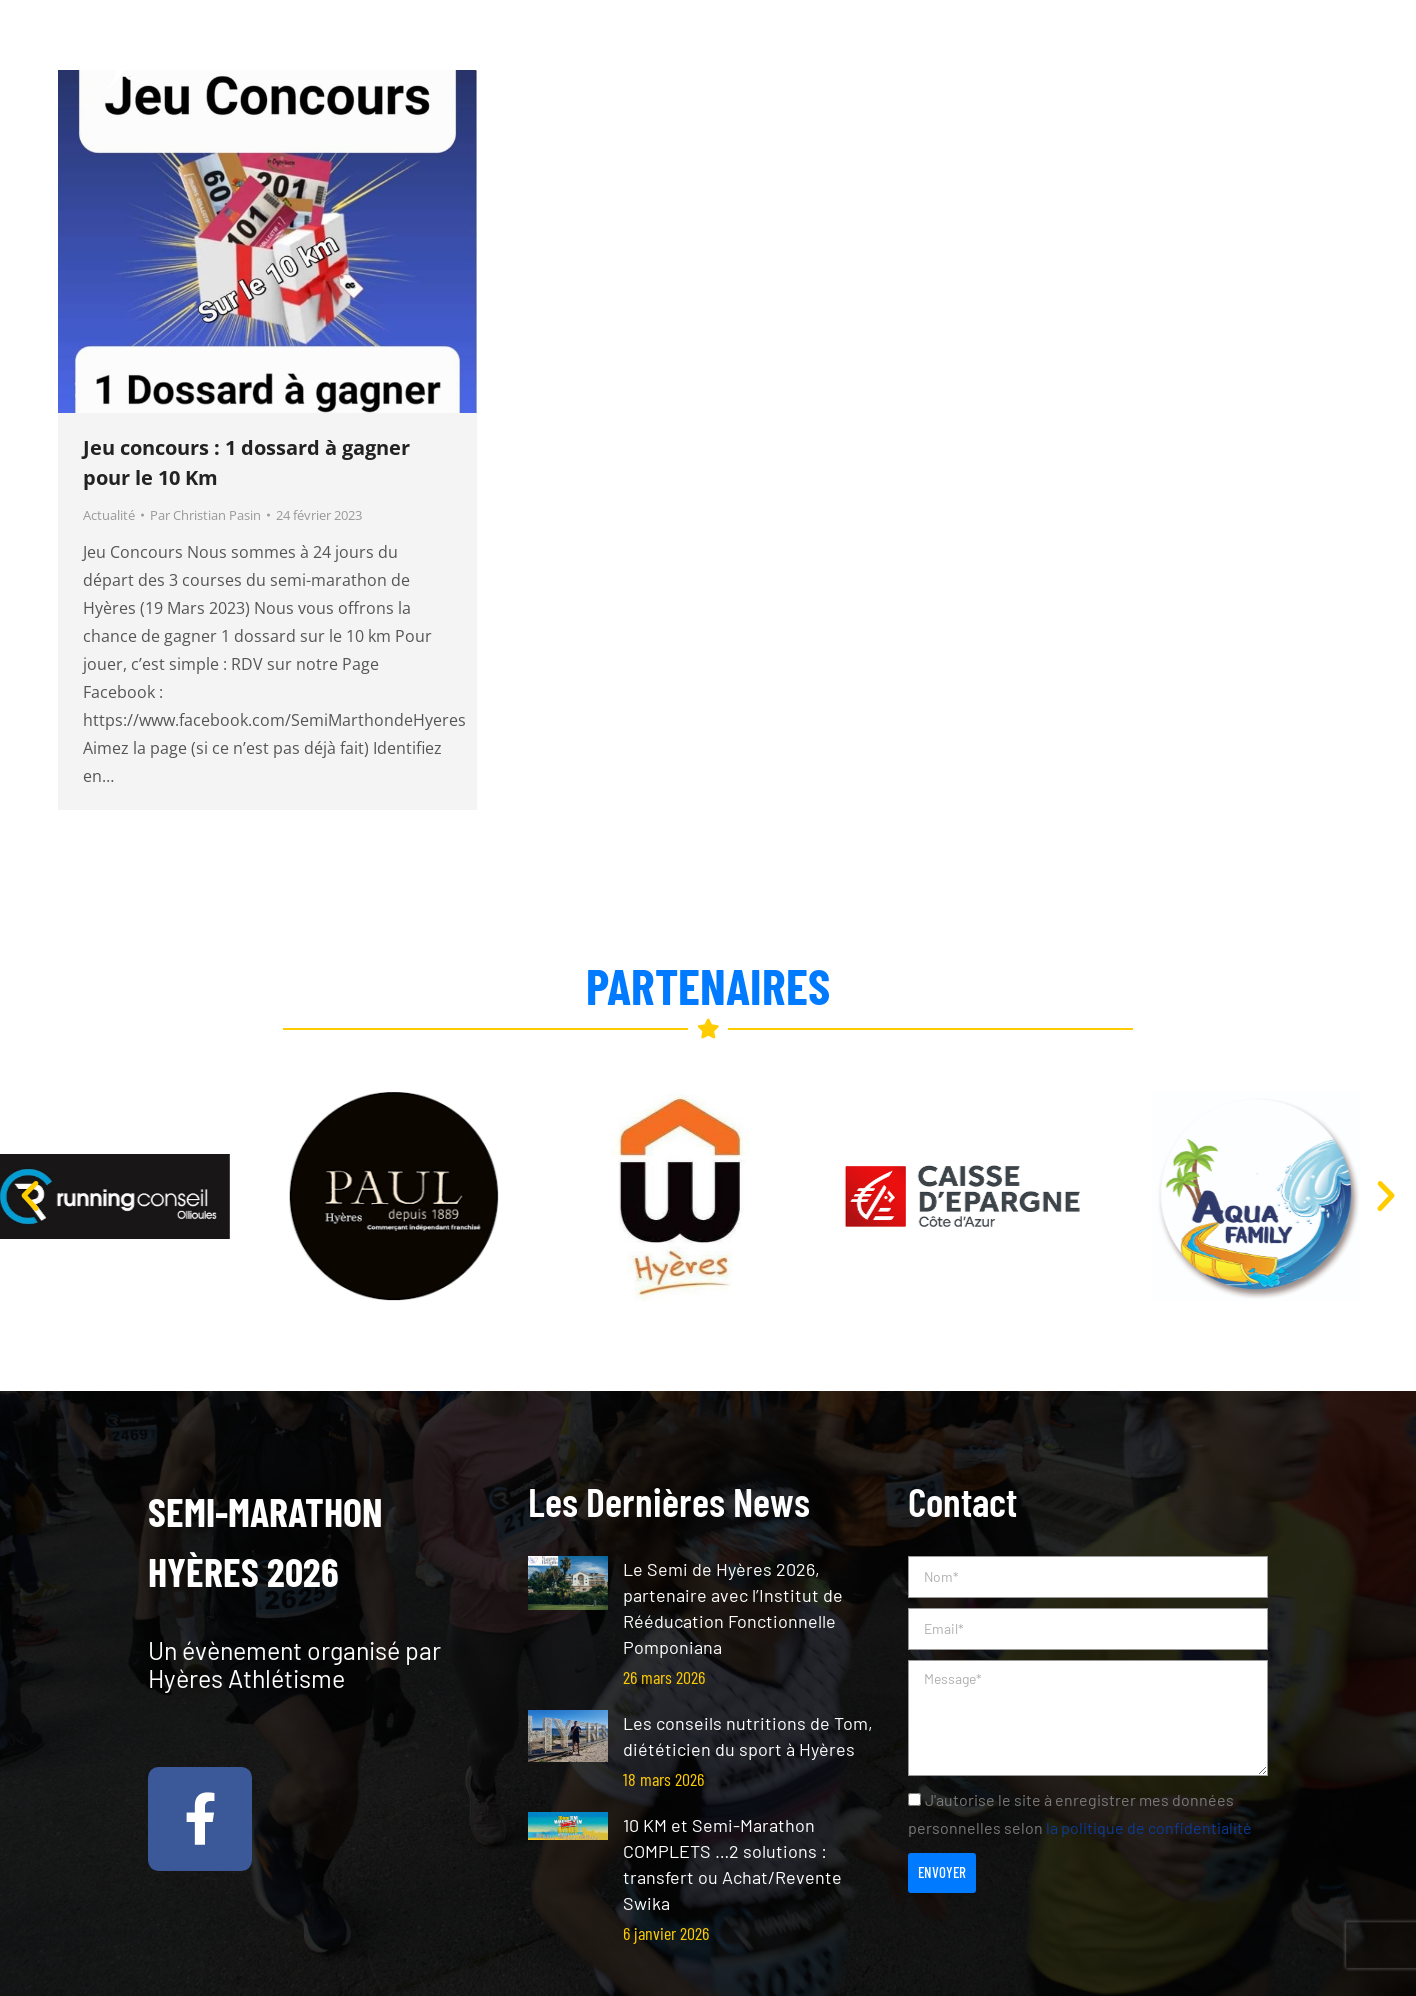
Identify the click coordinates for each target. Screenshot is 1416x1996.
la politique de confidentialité (1149, 1827)
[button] (30, 1196)
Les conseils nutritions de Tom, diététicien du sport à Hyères (748, 1736)
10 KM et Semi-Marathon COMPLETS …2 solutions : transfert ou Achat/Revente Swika (732, 1864)
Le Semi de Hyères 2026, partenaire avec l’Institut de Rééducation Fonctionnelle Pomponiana (733, 1608)
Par (205, 515)
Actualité (109, 515)
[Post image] (568, 1583)
